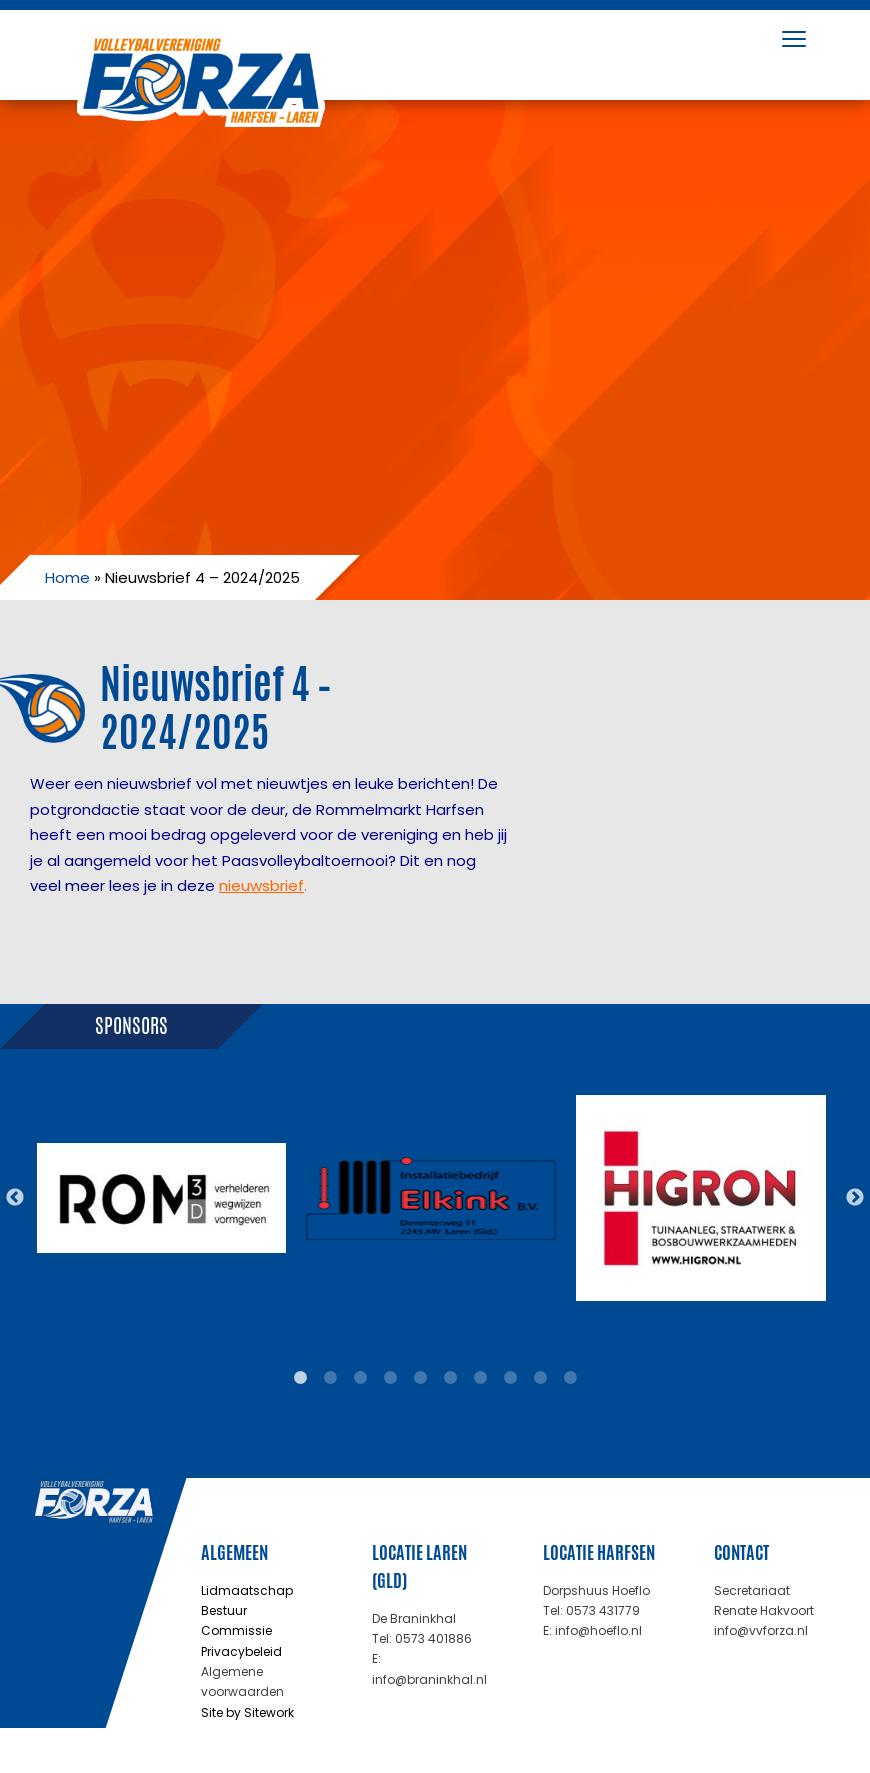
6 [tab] (450, 1378)
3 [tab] (360, 1378)
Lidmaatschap (247, 1590)
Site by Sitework (247, 1712)
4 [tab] (390, 1378)
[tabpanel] (161, 1198)
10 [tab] (570, 1378)
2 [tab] (330, 1378)
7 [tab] (480, 1378)
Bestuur (224, 1610)
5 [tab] (420, 1378)
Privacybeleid (241, 1651)
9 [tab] (540, 1378)
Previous (15, 1198)
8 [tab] (510, 1378)
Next (855, 1198)
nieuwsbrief (261, 885)
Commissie (236, 1630)
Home (67, 577)
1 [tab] (300, 1378)
